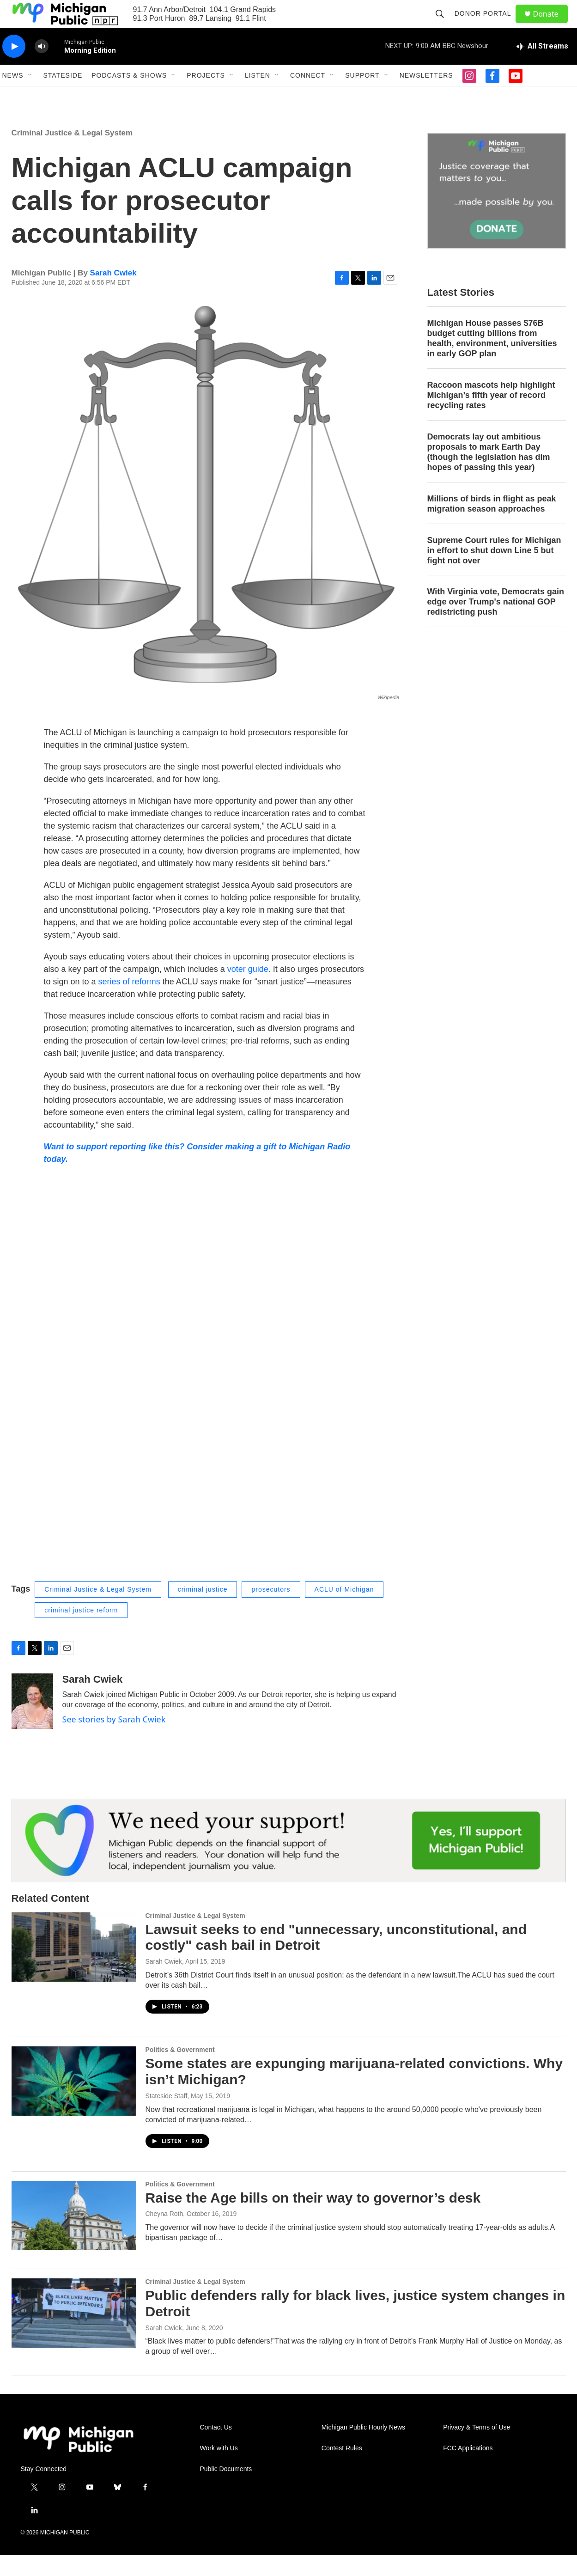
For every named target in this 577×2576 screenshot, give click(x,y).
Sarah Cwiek (113, 293)
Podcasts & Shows (129, 96)
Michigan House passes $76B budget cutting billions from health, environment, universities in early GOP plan (492, 359)
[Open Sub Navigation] (30, 96)
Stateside (63, 96)
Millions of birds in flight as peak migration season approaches (491, 524)
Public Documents (226, 2489)
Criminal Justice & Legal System (72, 153)
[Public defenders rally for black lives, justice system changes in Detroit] (74, 2333)
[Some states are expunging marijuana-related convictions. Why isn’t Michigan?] (74, 2101)
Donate (551, 24)
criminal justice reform (81, 1631)
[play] (13, 67)
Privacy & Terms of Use (476, 2448)
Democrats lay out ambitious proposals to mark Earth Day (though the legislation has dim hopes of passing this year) (488, 473)
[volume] (41, 67)
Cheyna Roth (164, 2234)
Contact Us (216, 2448)
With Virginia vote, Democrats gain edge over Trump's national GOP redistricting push (496, 622)
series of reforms (129, 1002)
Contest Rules (342, 2469)
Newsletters (426, 96)
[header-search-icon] (444, 24)
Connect (307, 96)
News (13, 96)
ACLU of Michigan (344, 1610)
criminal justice (203, 1610)
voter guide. (249, 990)
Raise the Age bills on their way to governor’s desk (313, 2218)
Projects (206, 96)
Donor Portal (487, 24)
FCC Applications (467, 2469)
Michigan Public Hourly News (363, 2448)
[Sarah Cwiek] (32, 1722)
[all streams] (542, 67)
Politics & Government (180, 2070)
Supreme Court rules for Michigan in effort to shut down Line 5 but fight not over (494, 571)
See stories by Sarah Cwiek (114, 1740)
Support (362, 96)
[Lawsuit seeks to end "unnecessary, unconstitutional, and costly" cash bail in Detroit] (74, 1967)
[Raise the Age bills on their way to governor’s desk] (74, 2236)
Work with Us (219, 2469)
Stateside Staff (167, 2116)
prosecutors (270, 1610)
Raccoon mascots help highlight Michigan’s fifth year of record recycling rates (491, 416)
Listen (257, 96)
